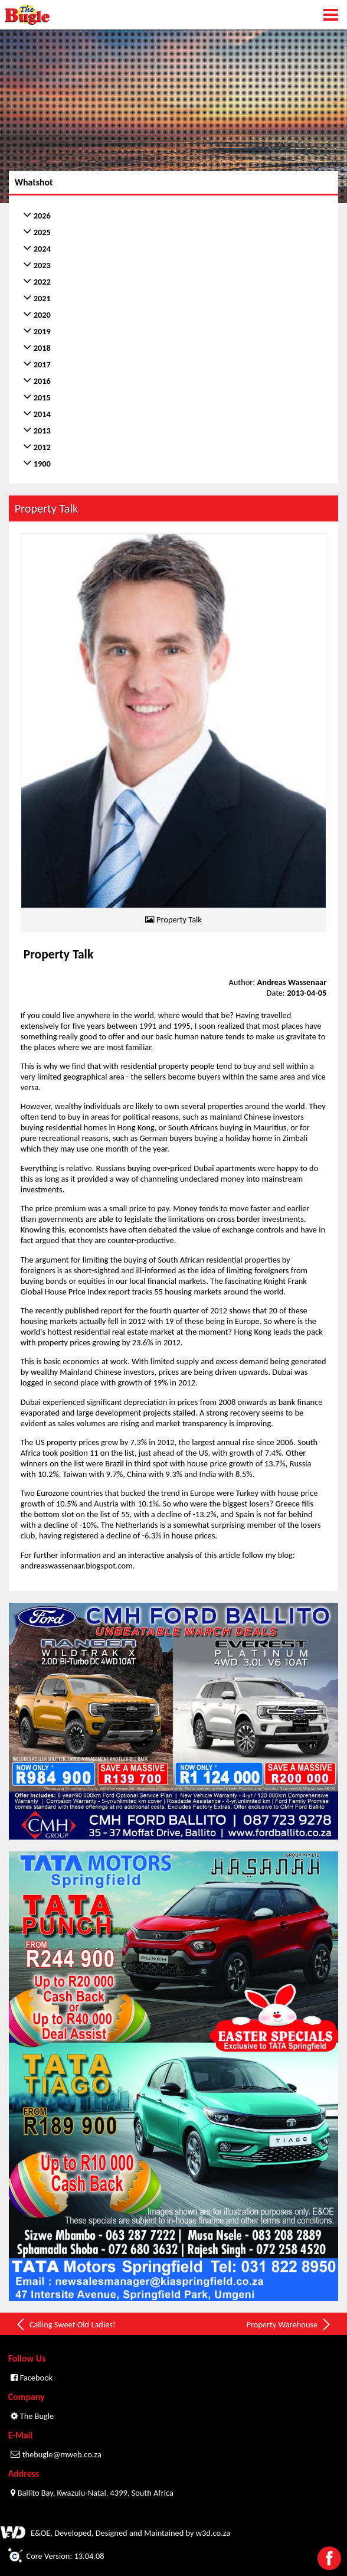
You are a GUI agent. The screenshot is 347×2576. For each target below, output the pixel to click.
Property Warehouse (289, 2324)
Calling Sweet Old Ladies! (65, 2324)
